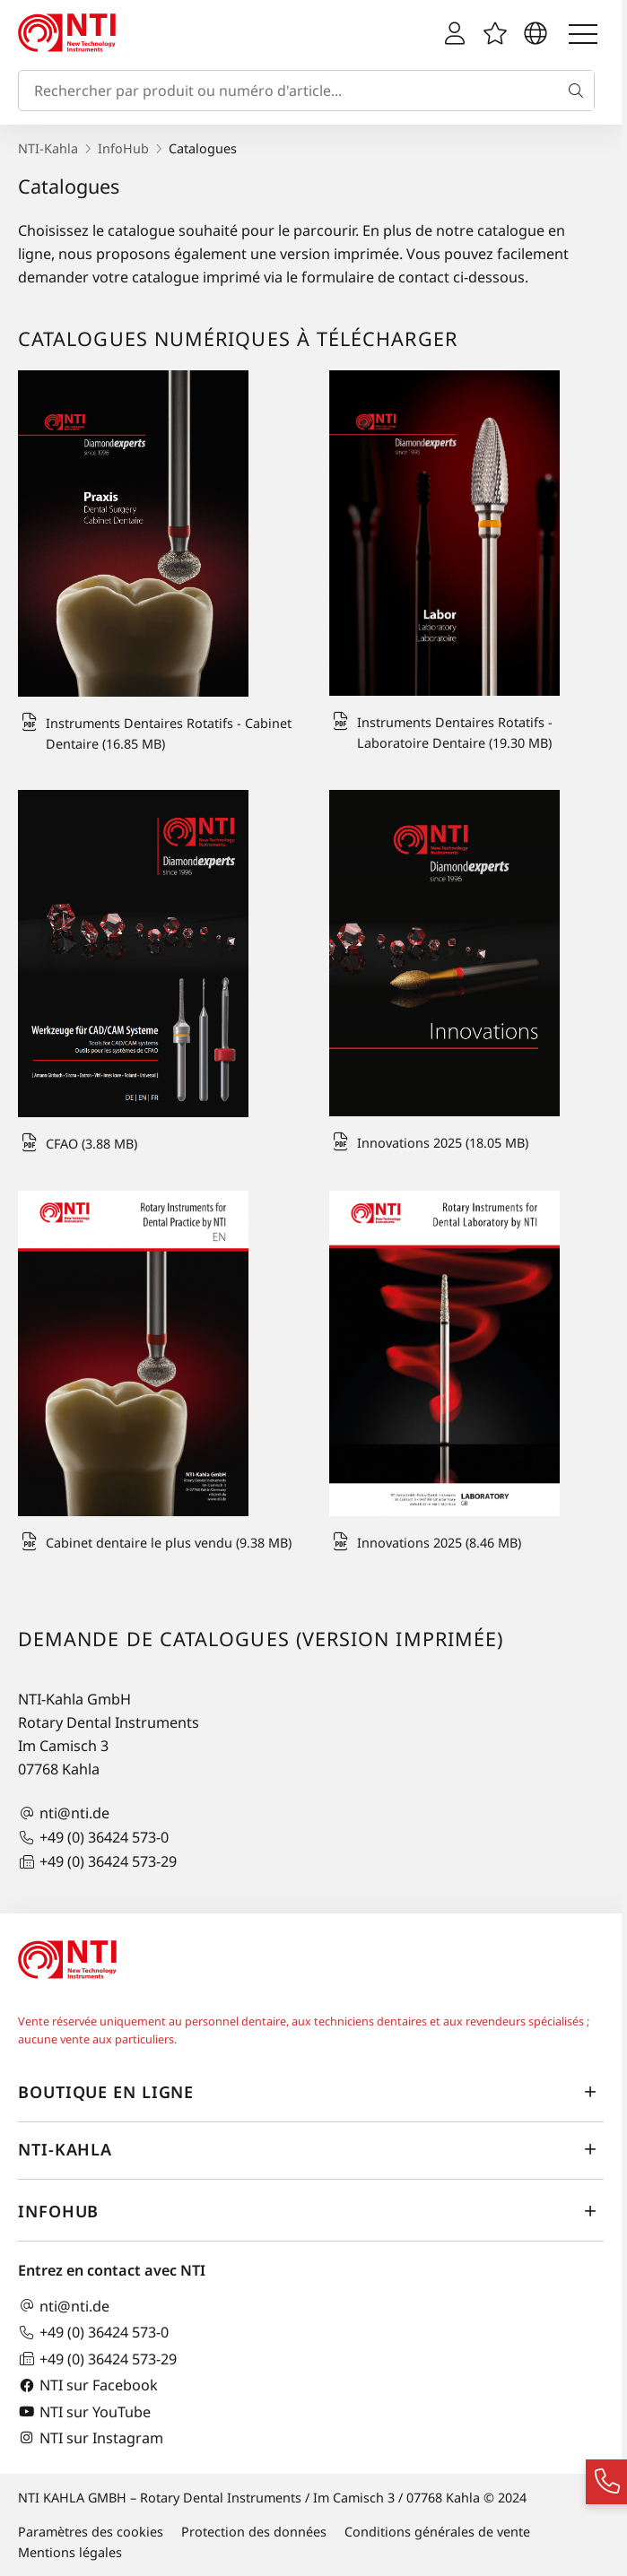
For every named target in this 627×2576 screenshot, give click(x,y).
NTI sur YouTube (84, 2411)
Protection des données (254, 2531)
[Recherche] (579, 90)
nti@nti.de (63, 1813)
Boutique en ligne (311, 2091)
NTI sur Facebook (88, 2385)
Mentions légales (70, 2552)
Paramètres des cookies (90, 2531)
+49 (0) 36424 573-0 (93, 1837)
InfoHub (123, 148)
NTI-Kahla (48, 148)
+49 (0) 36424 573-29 (97, 1861)
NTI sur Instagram (90, 2437)
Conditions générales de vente (437, 2531)
